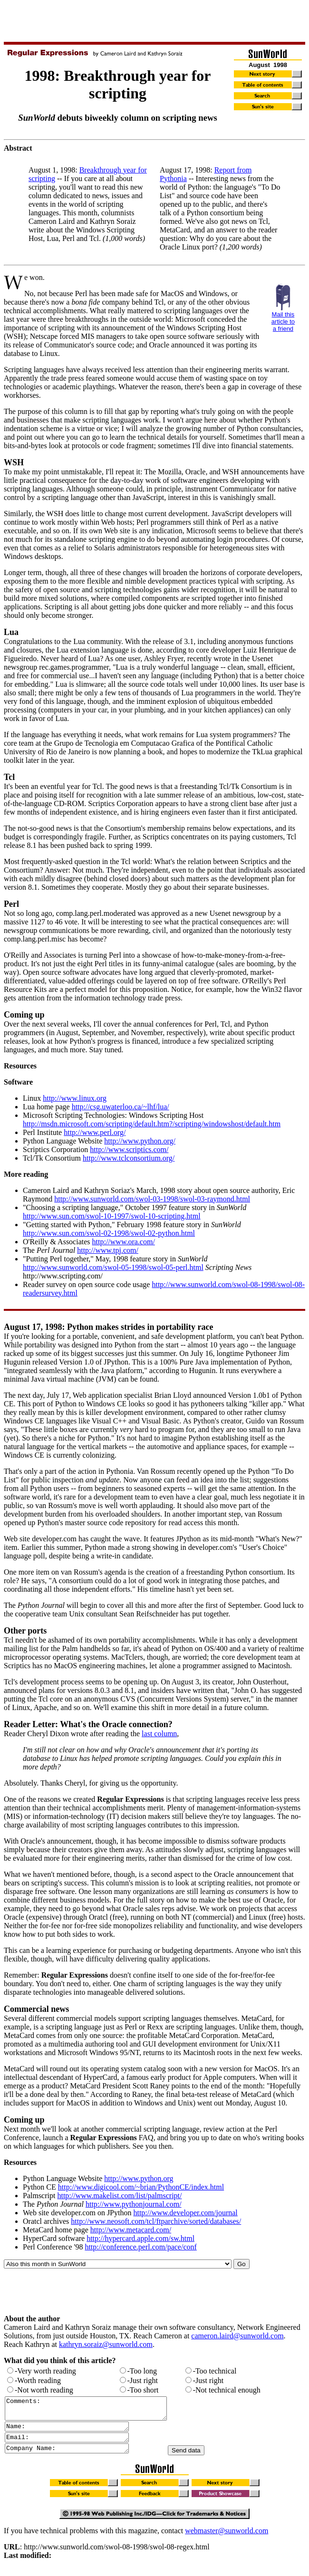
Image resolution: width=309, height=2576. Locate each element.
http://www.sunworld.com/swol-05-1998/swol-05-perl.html (113, 1267)
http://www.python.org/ (139, 1141)
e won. (34, 277)
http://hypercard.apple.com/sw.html (140, 2238)
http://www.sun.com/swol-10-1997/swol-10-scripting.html (112, 1216)
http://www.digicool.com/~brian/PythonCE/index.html (141, 2187)
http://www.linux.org (74, 1098)
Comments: (95, 2410)
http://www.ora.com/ (123, 1242)
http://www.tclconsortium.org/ (128, 1158)
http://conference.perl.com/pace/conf (140, 2247)
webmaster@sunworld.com (226, 2539)
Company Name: (74, 2456)
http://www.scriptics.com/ (129, 1149)
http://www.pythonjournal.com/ (134, 2204)
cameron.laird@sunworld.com (237, 2336)
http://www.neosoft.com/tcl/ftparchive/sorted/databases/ (156, 2221)
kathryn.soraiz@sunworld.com (106, 2344)
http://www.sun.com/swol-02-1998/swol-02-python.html (109, 1233)
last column (159, 1734)
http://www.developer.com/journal (185, 2213)
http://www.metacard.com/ (130, 2230)
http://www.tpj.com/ (107, 1250)
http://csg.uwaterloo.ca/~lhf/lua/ (120, 1107)
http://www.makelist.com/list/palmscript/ (119, 2196)
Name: (74, 2431)
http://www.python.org (138, 2178)
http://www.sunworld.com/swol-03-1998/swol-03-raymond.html (152, 1199)
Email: (74, 2444)
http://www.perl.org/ (95, 1132)
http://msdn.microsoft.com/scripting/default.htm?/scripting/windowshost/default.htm (151, 1124)
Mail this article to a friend (283, 321)
